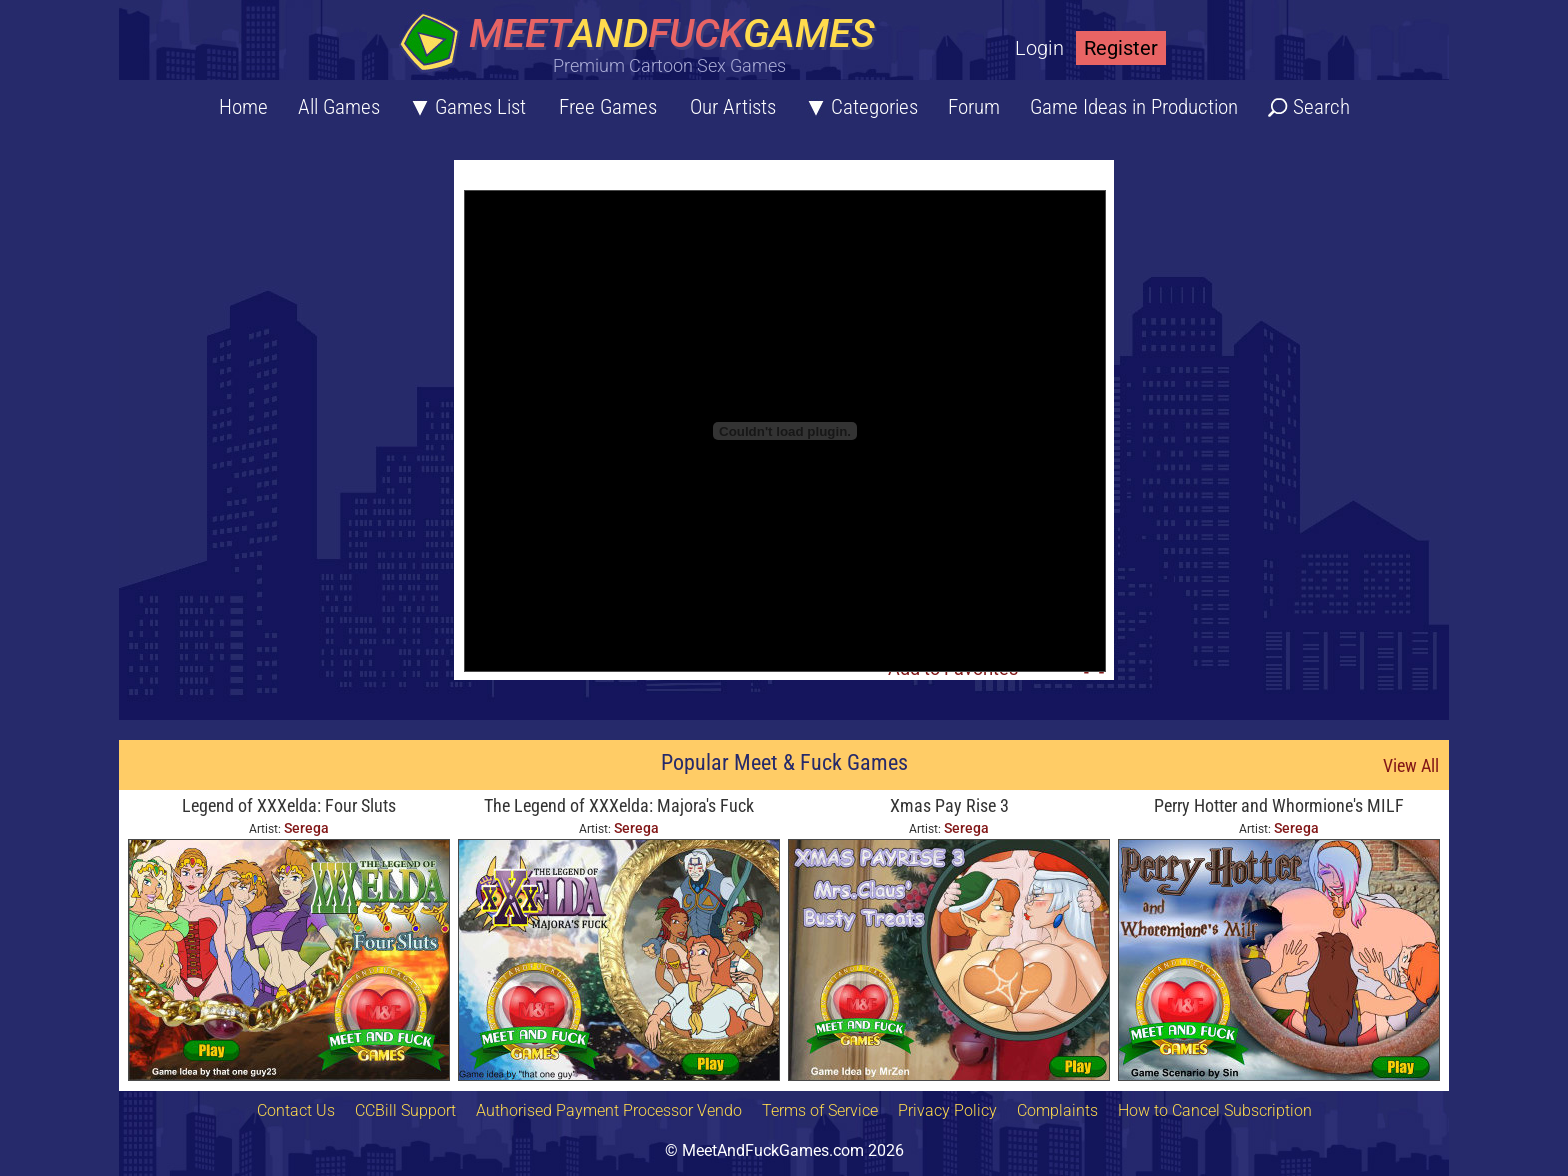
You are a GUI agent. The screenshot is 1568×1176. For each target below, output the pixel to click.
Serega (306, 828)
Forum (974, 107)
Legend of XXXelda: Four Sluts (289, 805)
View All (1411, 765)
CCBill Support (405, 1110)
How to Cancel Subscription (1215, 1110)
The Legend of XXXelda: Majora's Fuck (619, 805)
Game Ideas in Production (1134, 107)
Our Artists (733, 107)
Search (1321, 107)
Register (1121, 48)
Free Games (608, 107)
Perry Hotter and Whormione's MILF (1279, 805)
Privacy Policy (947, 1110)
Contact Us (296, 1110)
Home (243, 107)
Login (1039, 48)
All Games (339, 107)
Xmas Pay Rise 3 (949, 805)
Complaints (1057, 1110)
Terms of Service (820, 1110)
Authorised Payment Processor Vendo (609, 1110)
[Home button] (644, 44)
